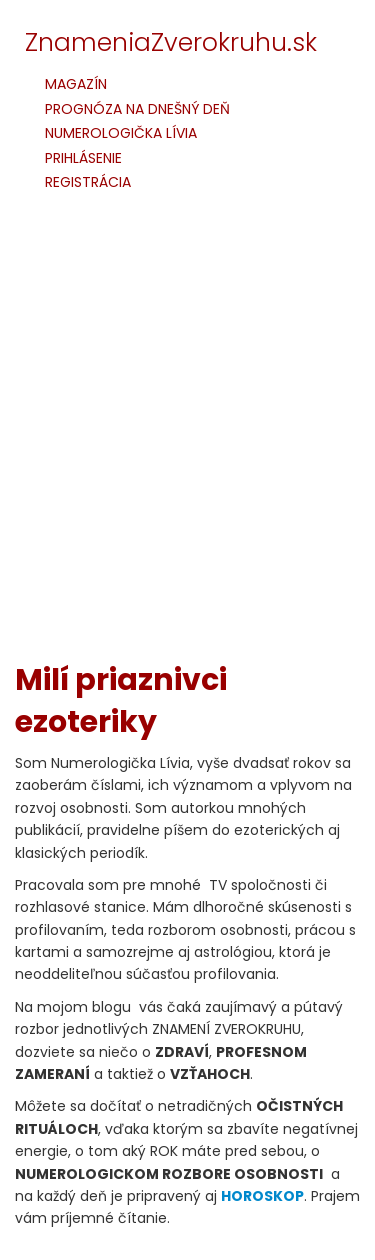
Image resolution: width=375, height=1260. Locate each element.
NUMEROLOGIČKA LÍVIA (121, 133)
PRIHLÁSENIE (83, 158)
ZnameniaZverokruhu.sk (171, 42)
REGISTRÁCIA (88, 182)
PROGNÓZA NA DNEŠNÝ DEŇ (137, 109)
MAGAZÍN (76, 84)
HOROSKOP (262, 1196)
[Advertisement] (187, 440)
